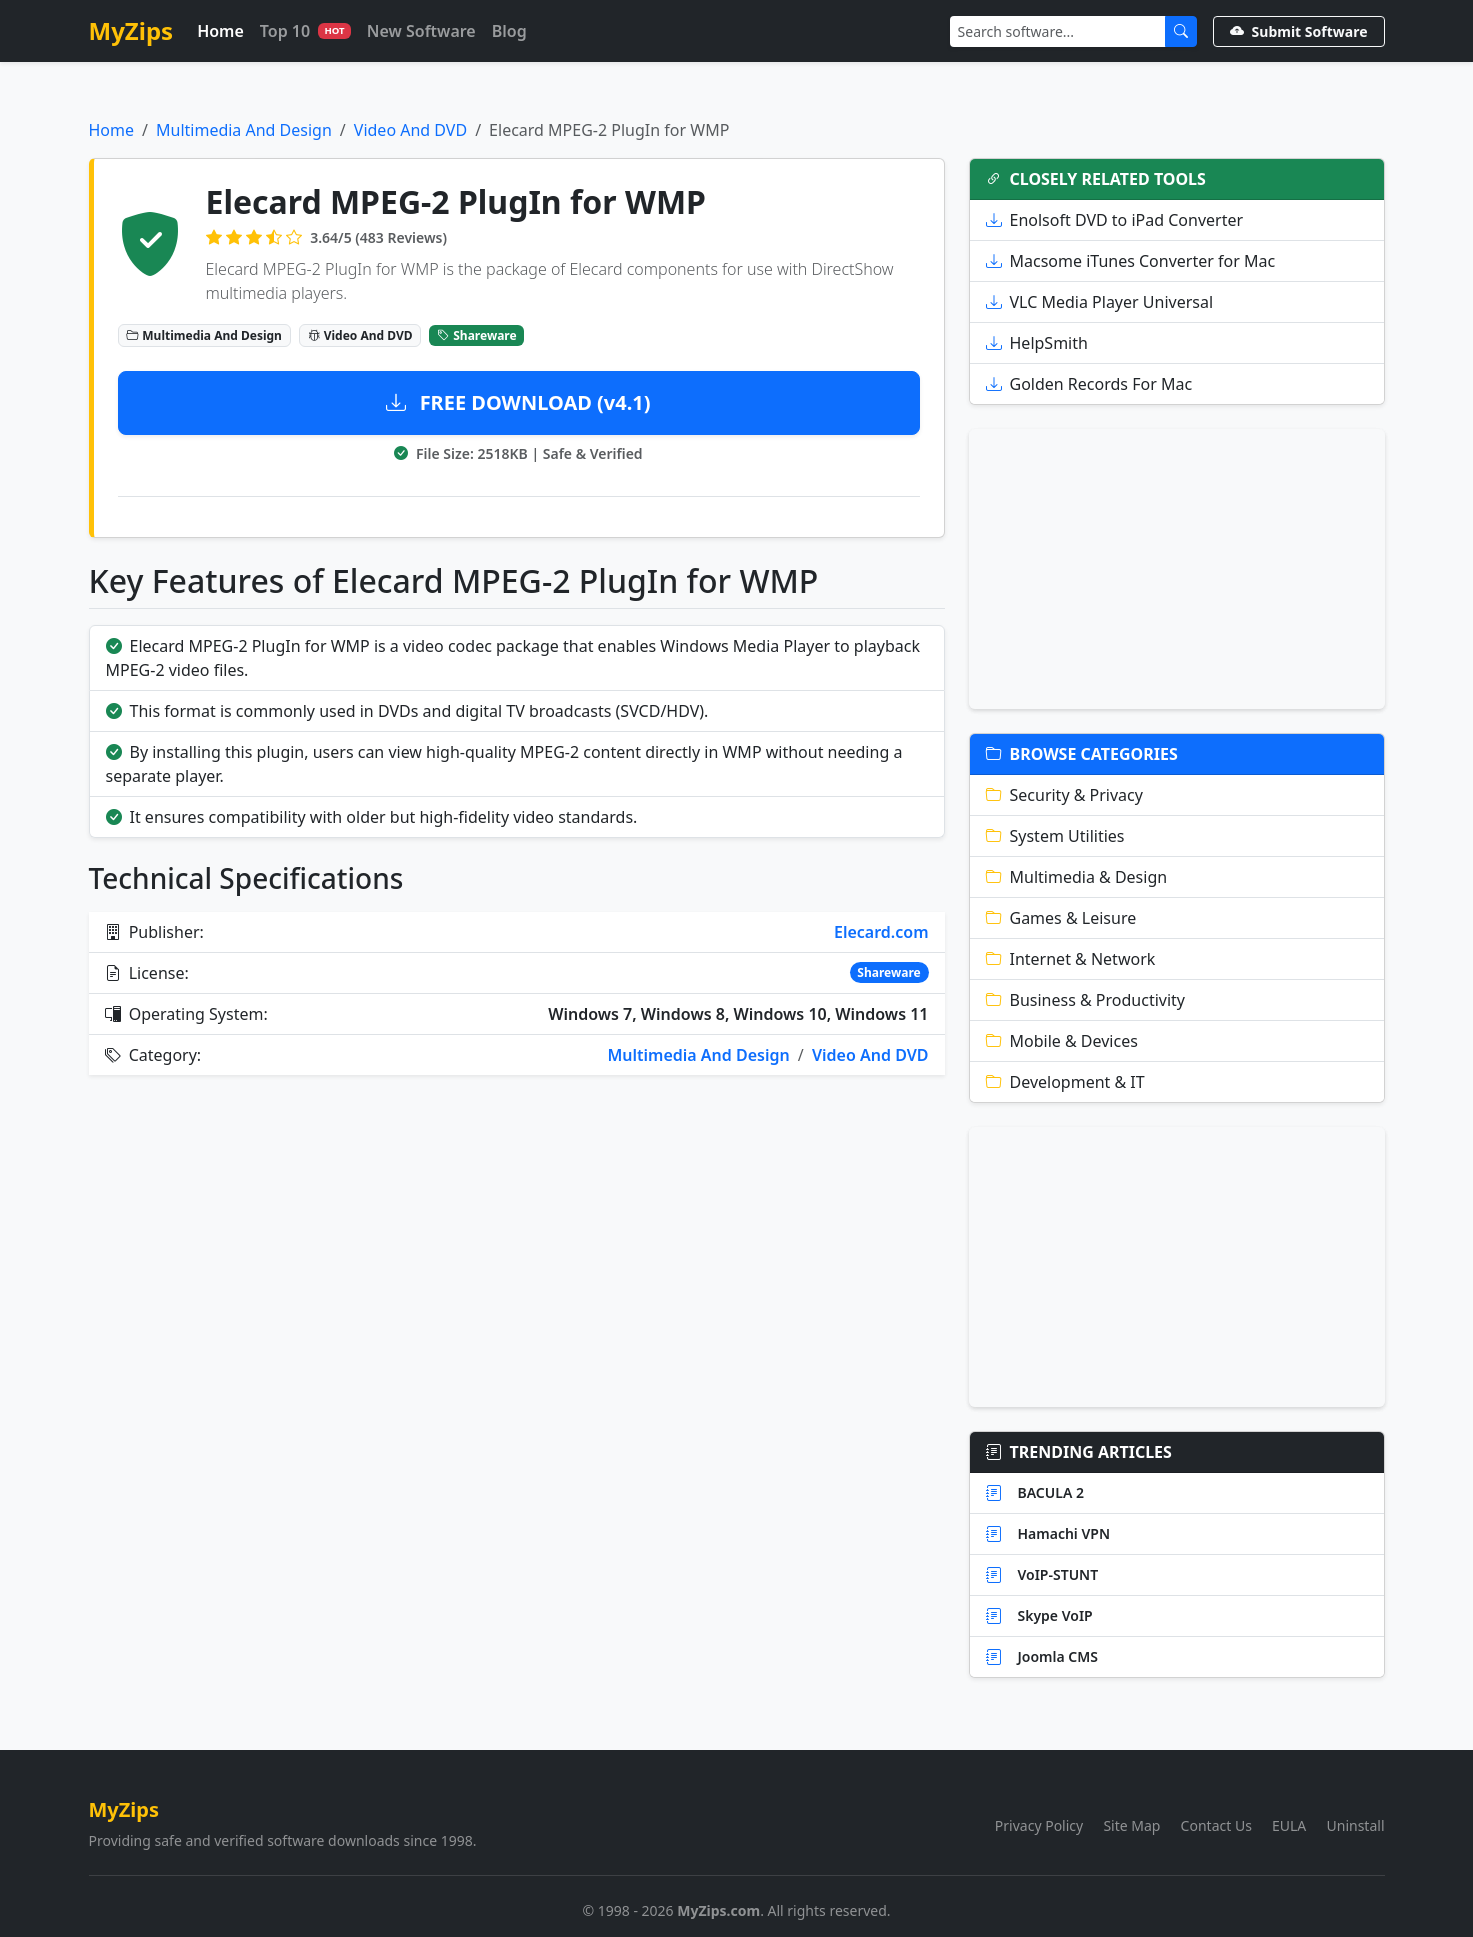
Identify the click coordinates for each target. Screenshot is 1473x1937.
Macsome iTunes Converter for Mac (1131, 261)
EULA (1289, 1825)
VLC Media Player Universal (1100, 302)
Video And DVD (410, 130)
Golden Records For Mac (1089, 384)
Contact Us (1216, 1825)
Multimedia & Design (1077, 877)
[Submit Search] (1181, 31)
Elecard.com (881, 932)
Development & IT (1065, 1082)
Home (220, 31)
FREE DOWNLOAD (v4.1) (518, 402)
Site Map (1131, 1825)
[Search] (1058, 31)
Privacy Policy (1039, 1825)
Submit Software (1299, 31)
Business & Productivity (1086, 1000)
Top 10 (305, 31)
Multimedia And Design (244, 130)
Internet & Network (1071, 959)
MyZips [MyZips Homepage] (131, 30)
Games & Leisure (1061, 918)
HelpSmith (1037, 343)
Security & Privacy (1064, 795)
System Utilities (1055, 836)
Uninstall (1356, 1825)
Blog (509, 31)
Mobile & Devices (1062, 1041)
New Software (421, 31)
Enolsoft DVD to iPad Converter (1115, 220)
